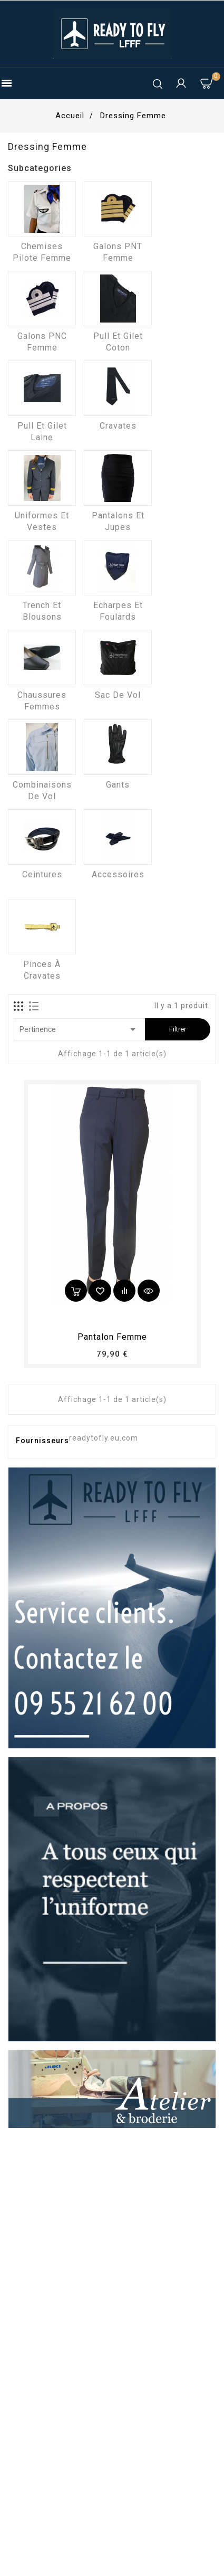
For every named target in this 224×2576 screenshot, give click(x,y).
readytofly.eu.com (103, 1438)
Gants (118, 785)
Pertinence (79, 1029)
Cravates (118, 426)
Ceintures (42, 874)
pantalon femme (112, 1337)
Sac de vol (118, 695)
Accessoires (118, 874)
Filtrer (177, 1029)
